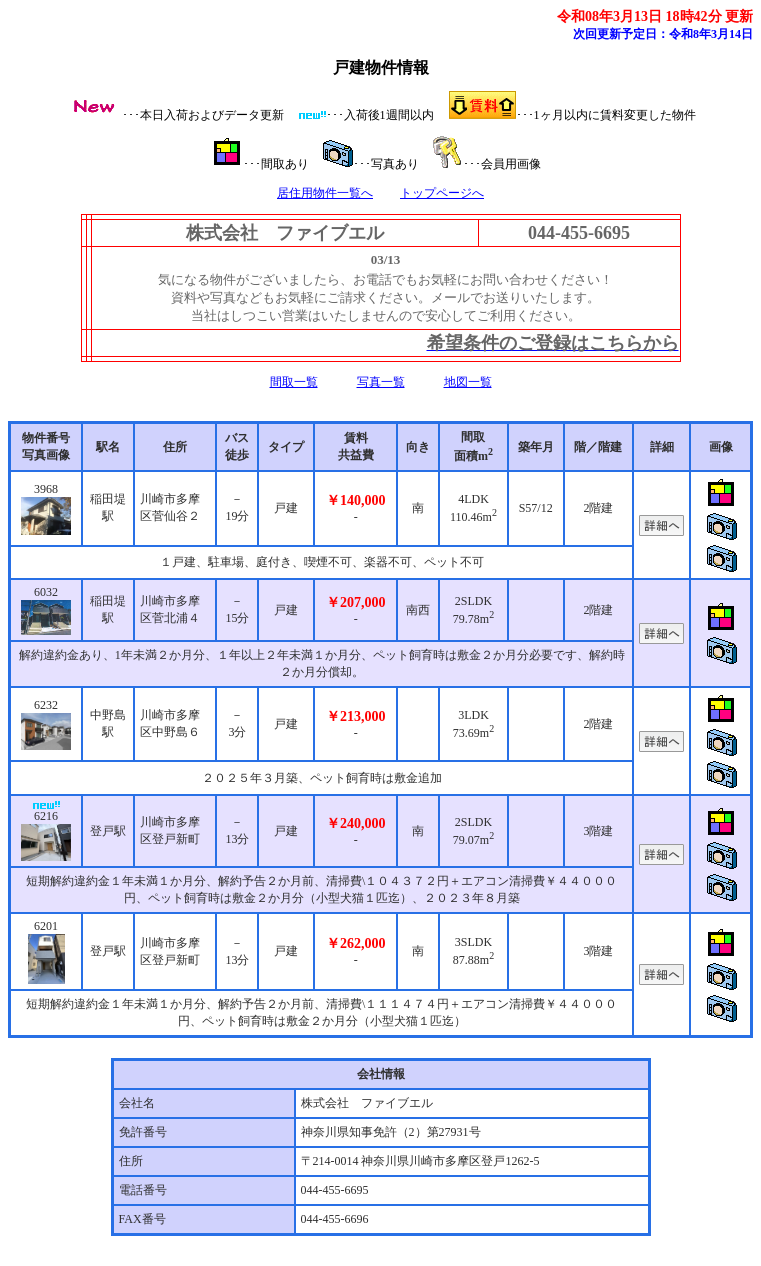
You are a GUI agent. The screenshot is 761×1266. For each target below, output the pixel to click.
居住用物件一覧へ (325, 193)
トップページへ (442, 193)
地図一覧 (468, 382)
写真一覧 (381, 382)
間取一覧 (294, 382)
